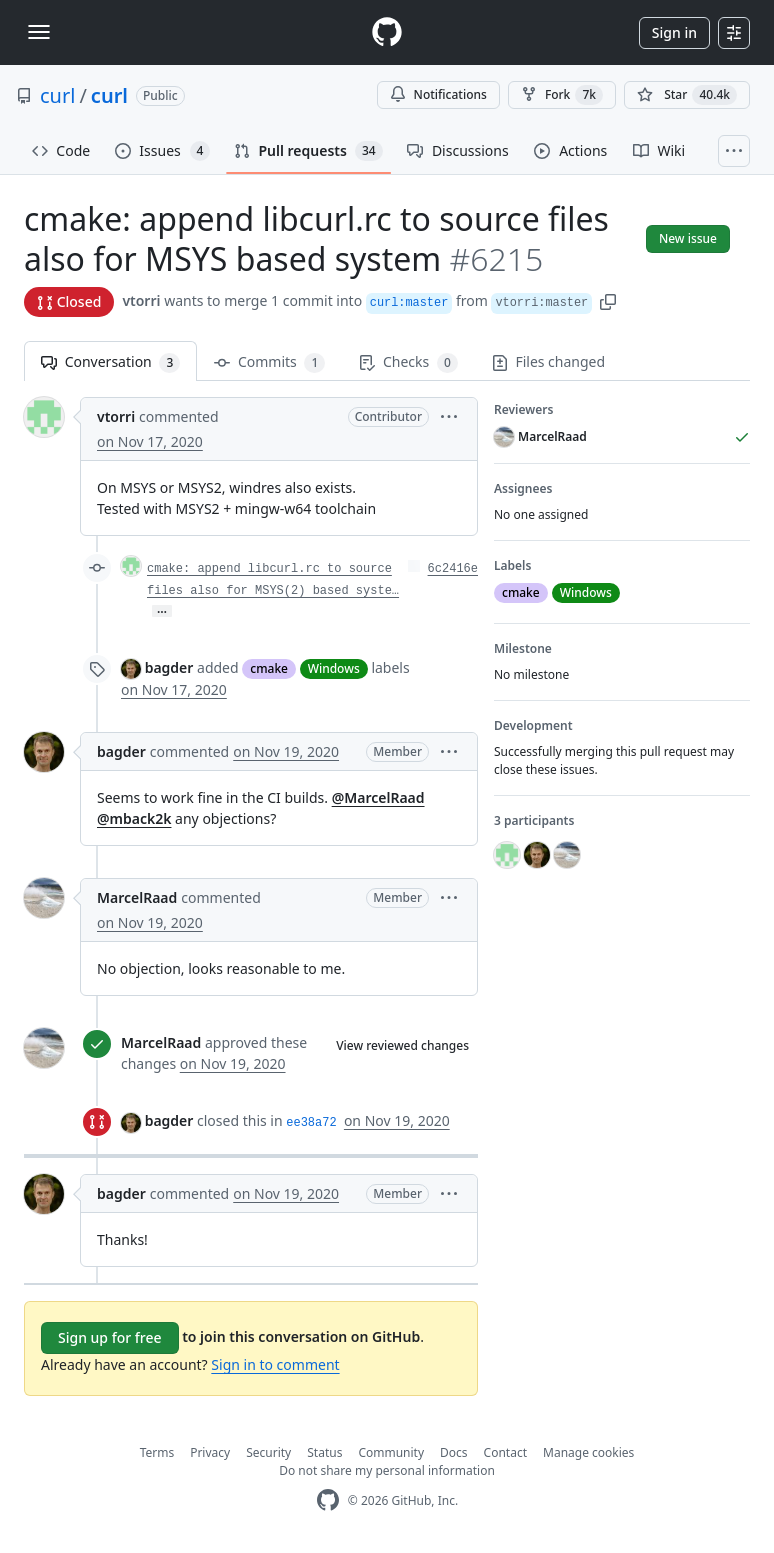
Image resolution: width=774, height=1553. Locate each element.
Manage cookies (588, 1452)
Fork (562, 95)
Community (391, 1452)
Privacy (210, 1452)
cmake (269, 668)
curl (57, 95)
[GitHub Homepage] (328, 1500)
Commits (269, 362)
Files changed (548, 361)
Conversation (110, 362)
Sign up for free (110, 1337)
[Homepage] (387, 32)
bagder (169, 667)
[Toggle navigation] (39, 32)
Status (324, 1452)
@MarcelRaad (378, 797)
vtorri (141, 300)
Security (268, 1452)
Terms (157, 1452)
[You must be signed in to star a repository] (687, 95)
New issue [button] (688, 238)
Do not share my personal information (387, 1470)
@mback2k (134, 818)
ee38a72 (311, 1123)
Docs (454, 1452)
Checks (408, 362)
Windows (334, 668)
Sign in (674, 32)
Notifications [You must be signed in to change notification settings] (438, 94)
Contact (505, 1452)
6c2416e (453, 569)
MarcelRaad (137, 897)
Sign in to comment (275, 1364)
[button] (608, 300)
